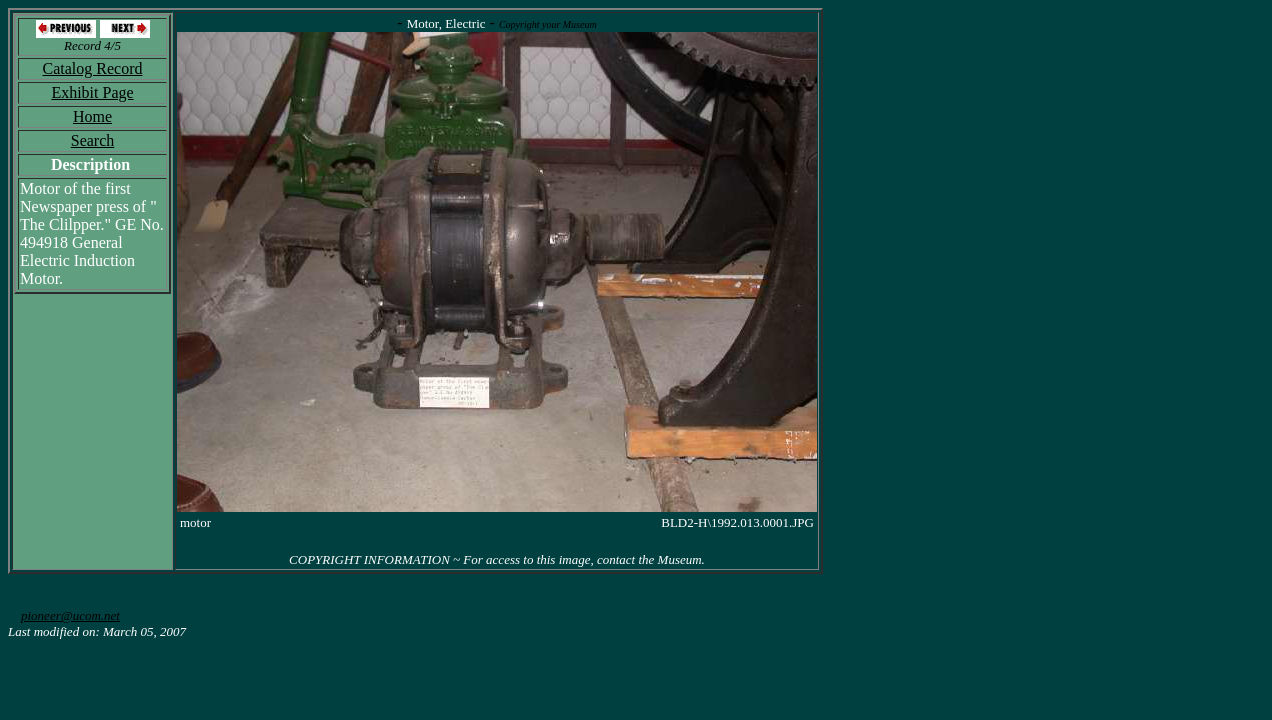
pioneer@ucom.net (70, 615)
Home (92, 116)
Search (93, 140)
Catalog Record (93, 68)
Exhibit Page (92, 92)
